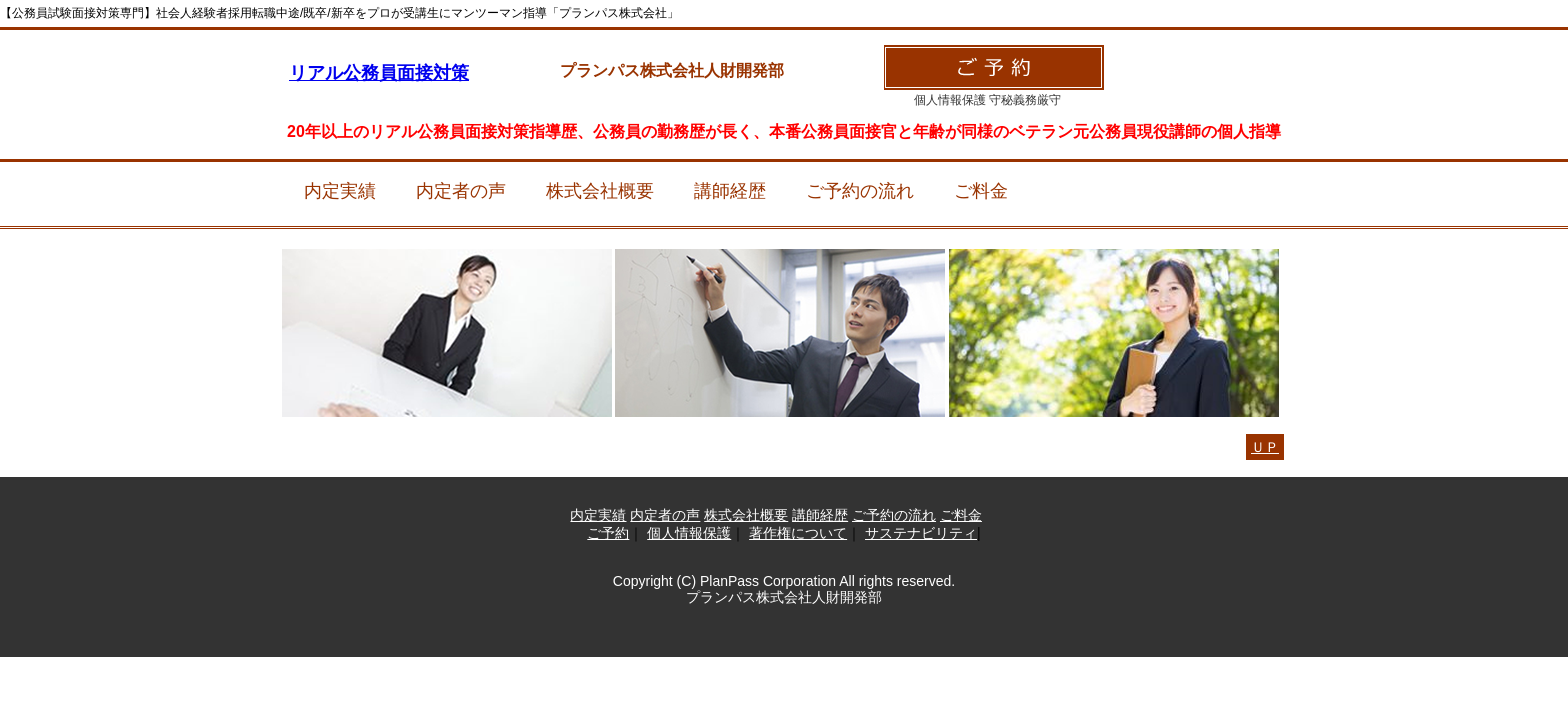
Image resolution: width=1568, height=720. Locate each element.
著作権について (798, 533)
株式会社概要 (600, 191)
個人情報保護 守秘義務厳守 (987, 100)
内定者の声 (461, 191)
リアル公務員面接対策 (379, 73)
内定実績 (340, 191)
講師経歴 (730, 191)
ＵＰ (1265, 447)
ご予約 (608, 533)
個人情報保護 (689, 533)
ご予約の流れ (860, 191)
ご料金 (981, 191)
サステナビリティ (921, 533)
